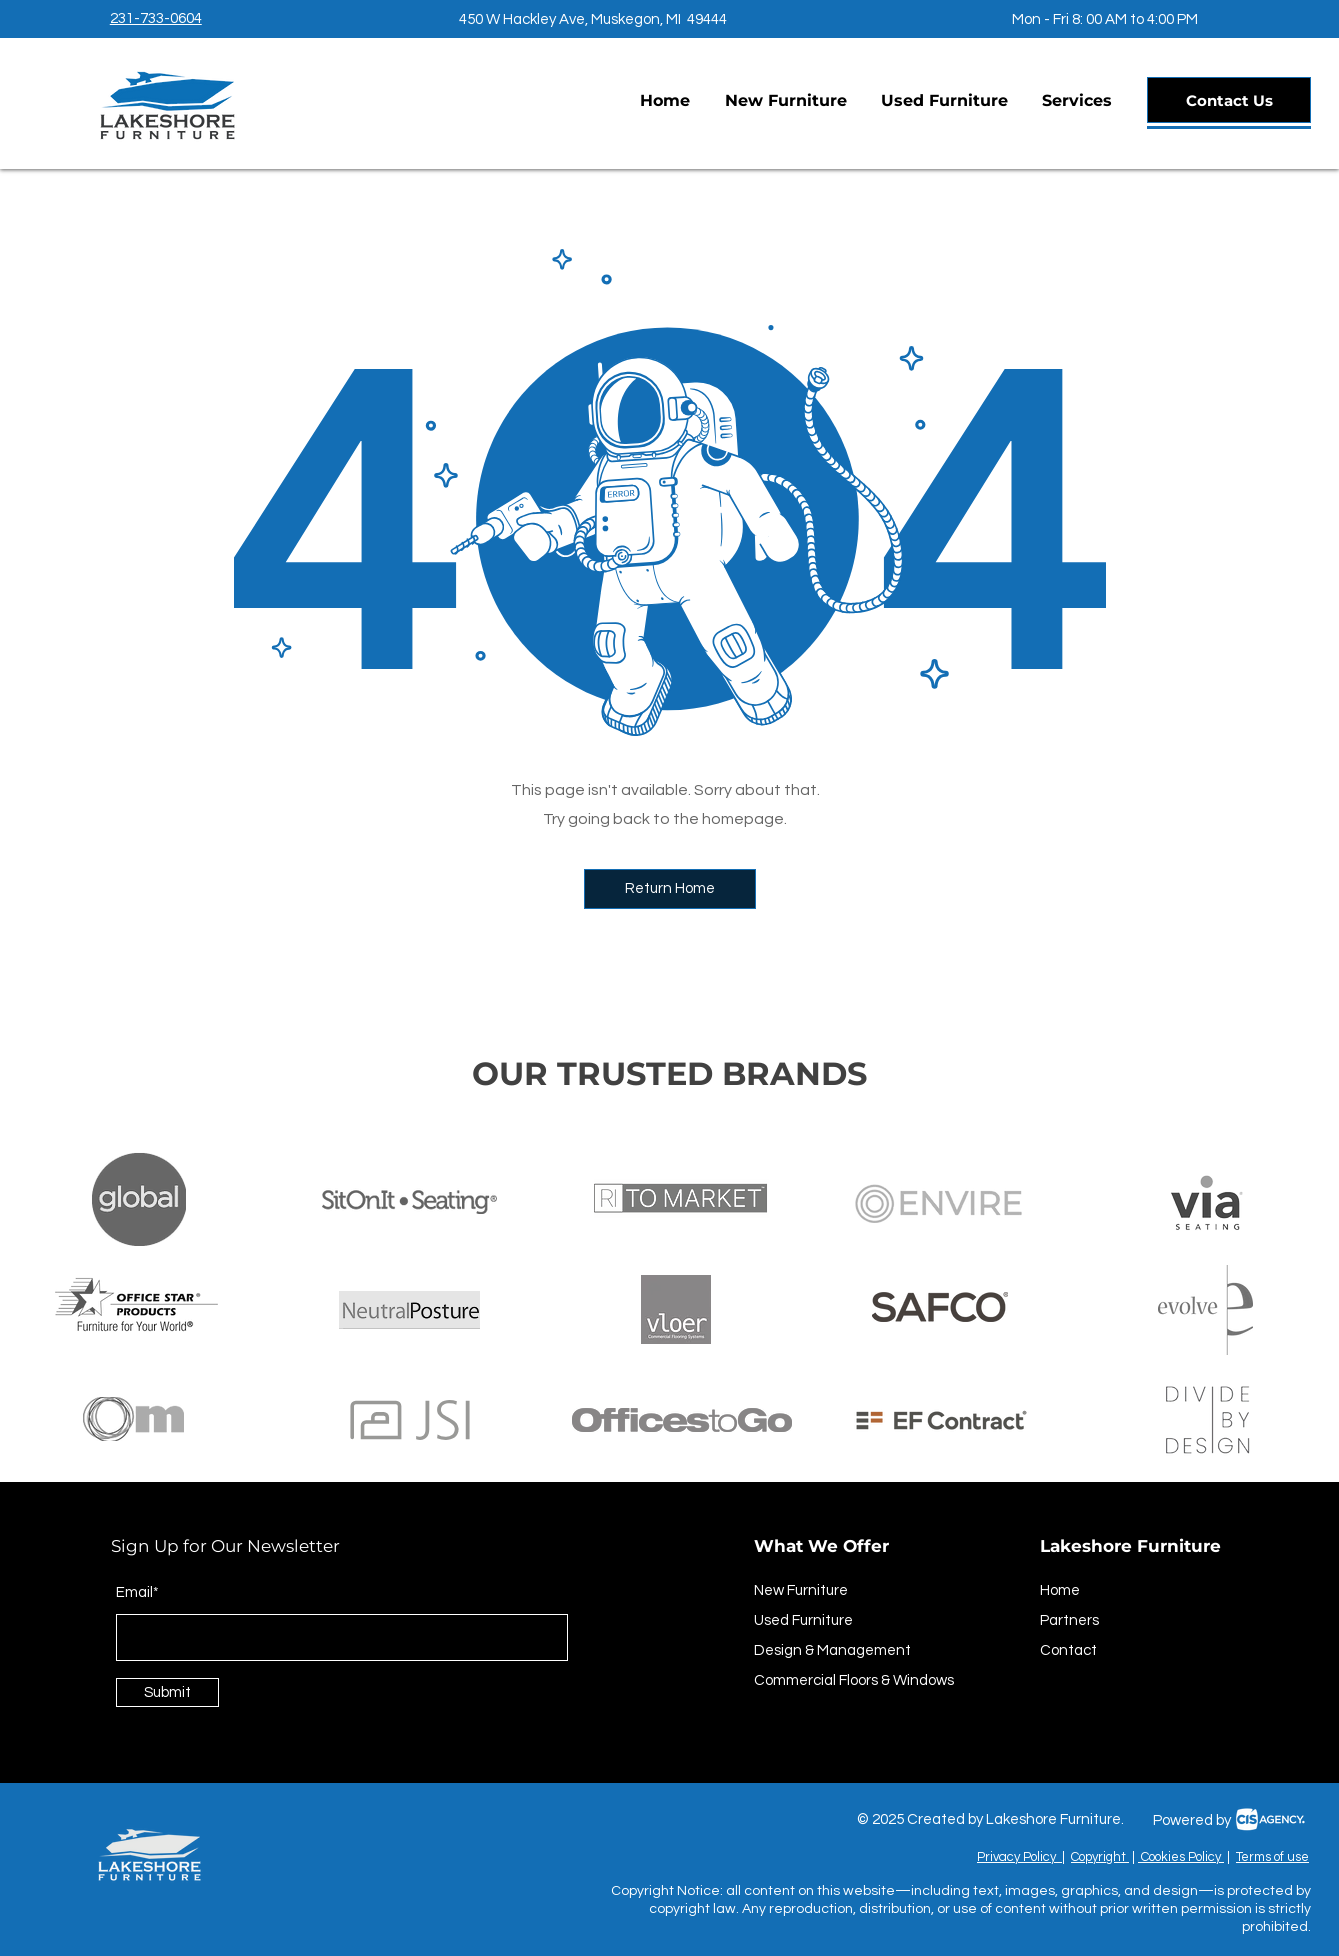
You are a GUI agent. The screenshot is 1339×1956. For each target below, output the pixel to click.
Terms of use (1272, 1857)
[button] (1077, 101)
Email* (137, 1592)
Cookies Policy (1181, 1857)
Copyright (1100, 1857)
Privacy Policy (1019, 1857)
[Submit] (167, 1692)
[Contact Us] (1229, 100)
